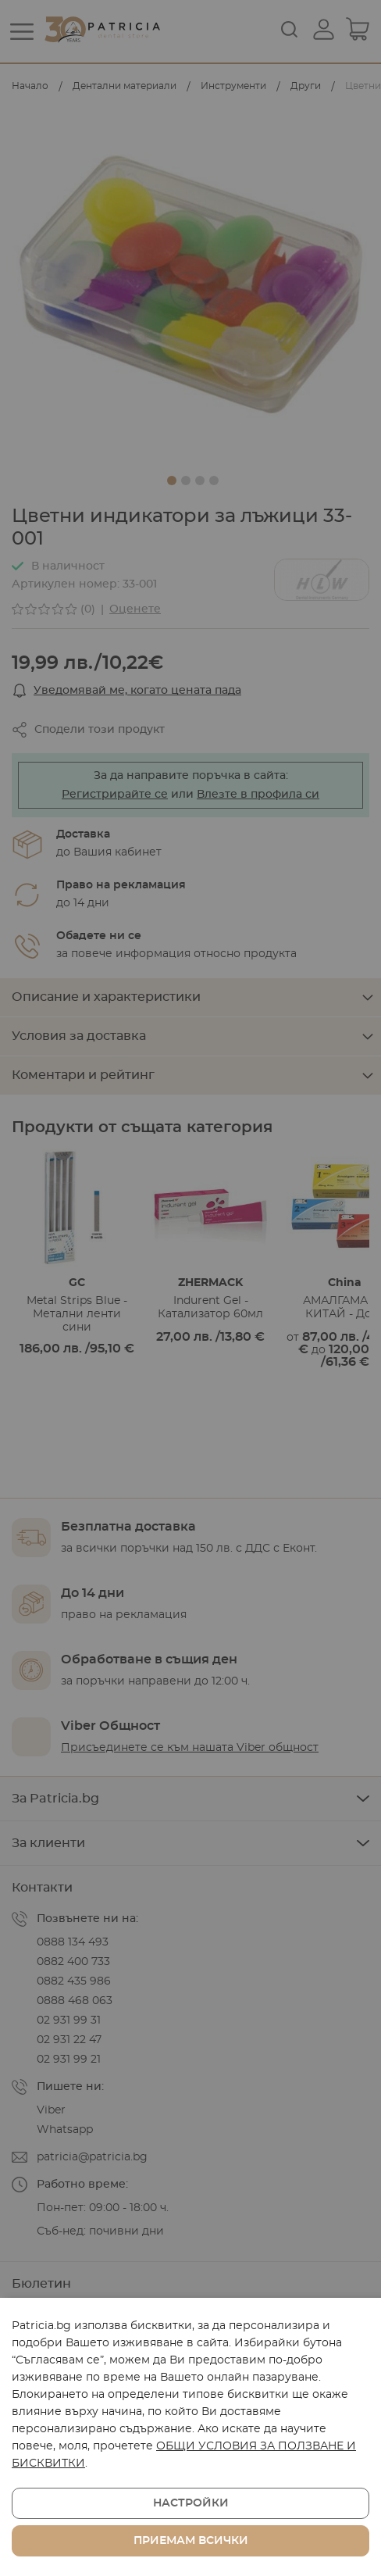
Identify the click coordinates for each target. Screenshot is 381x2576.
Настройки (191, 2503)
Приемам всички (191, 2540)
